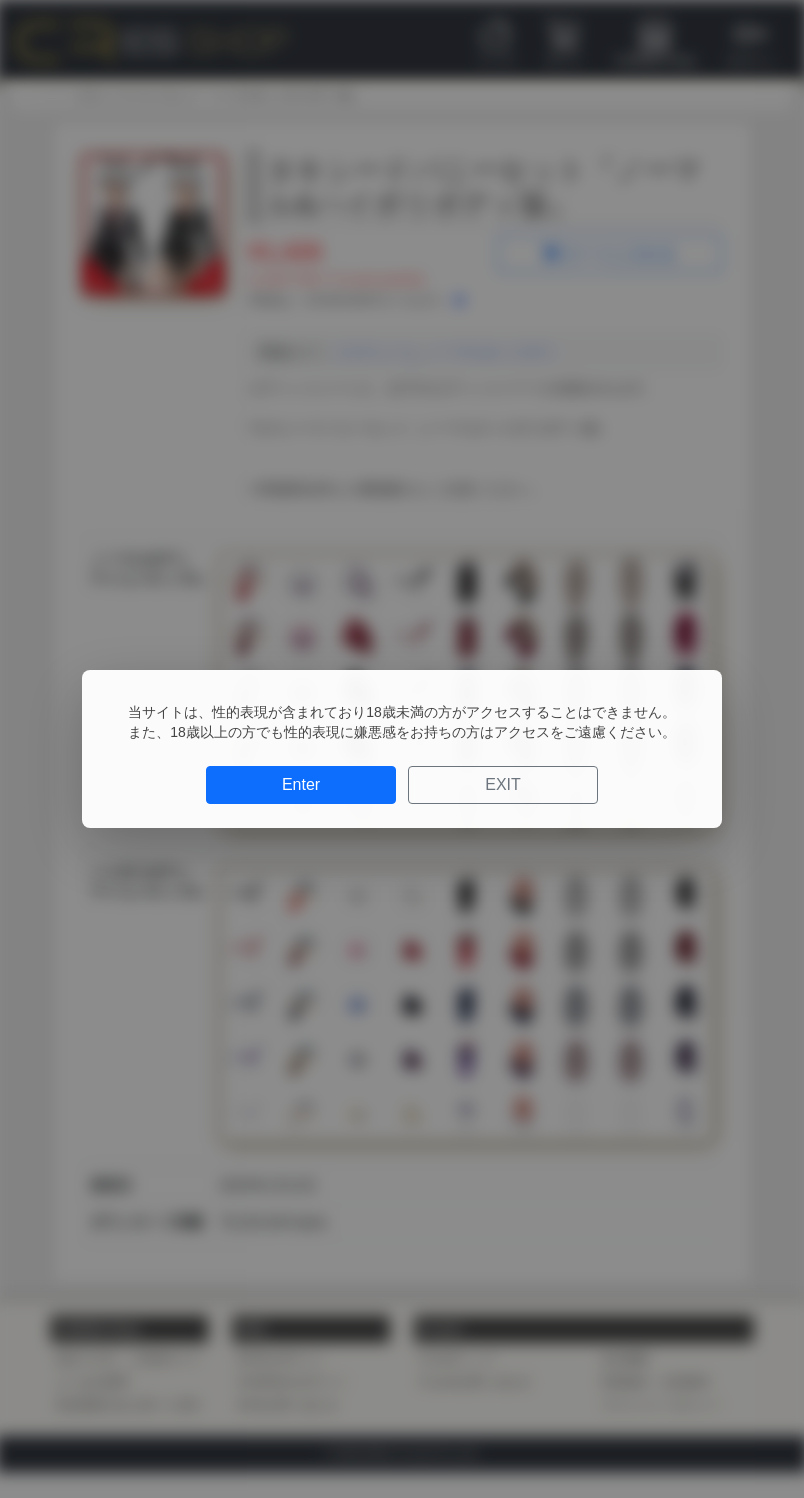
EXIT (503, 784)
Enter (301, 784)
